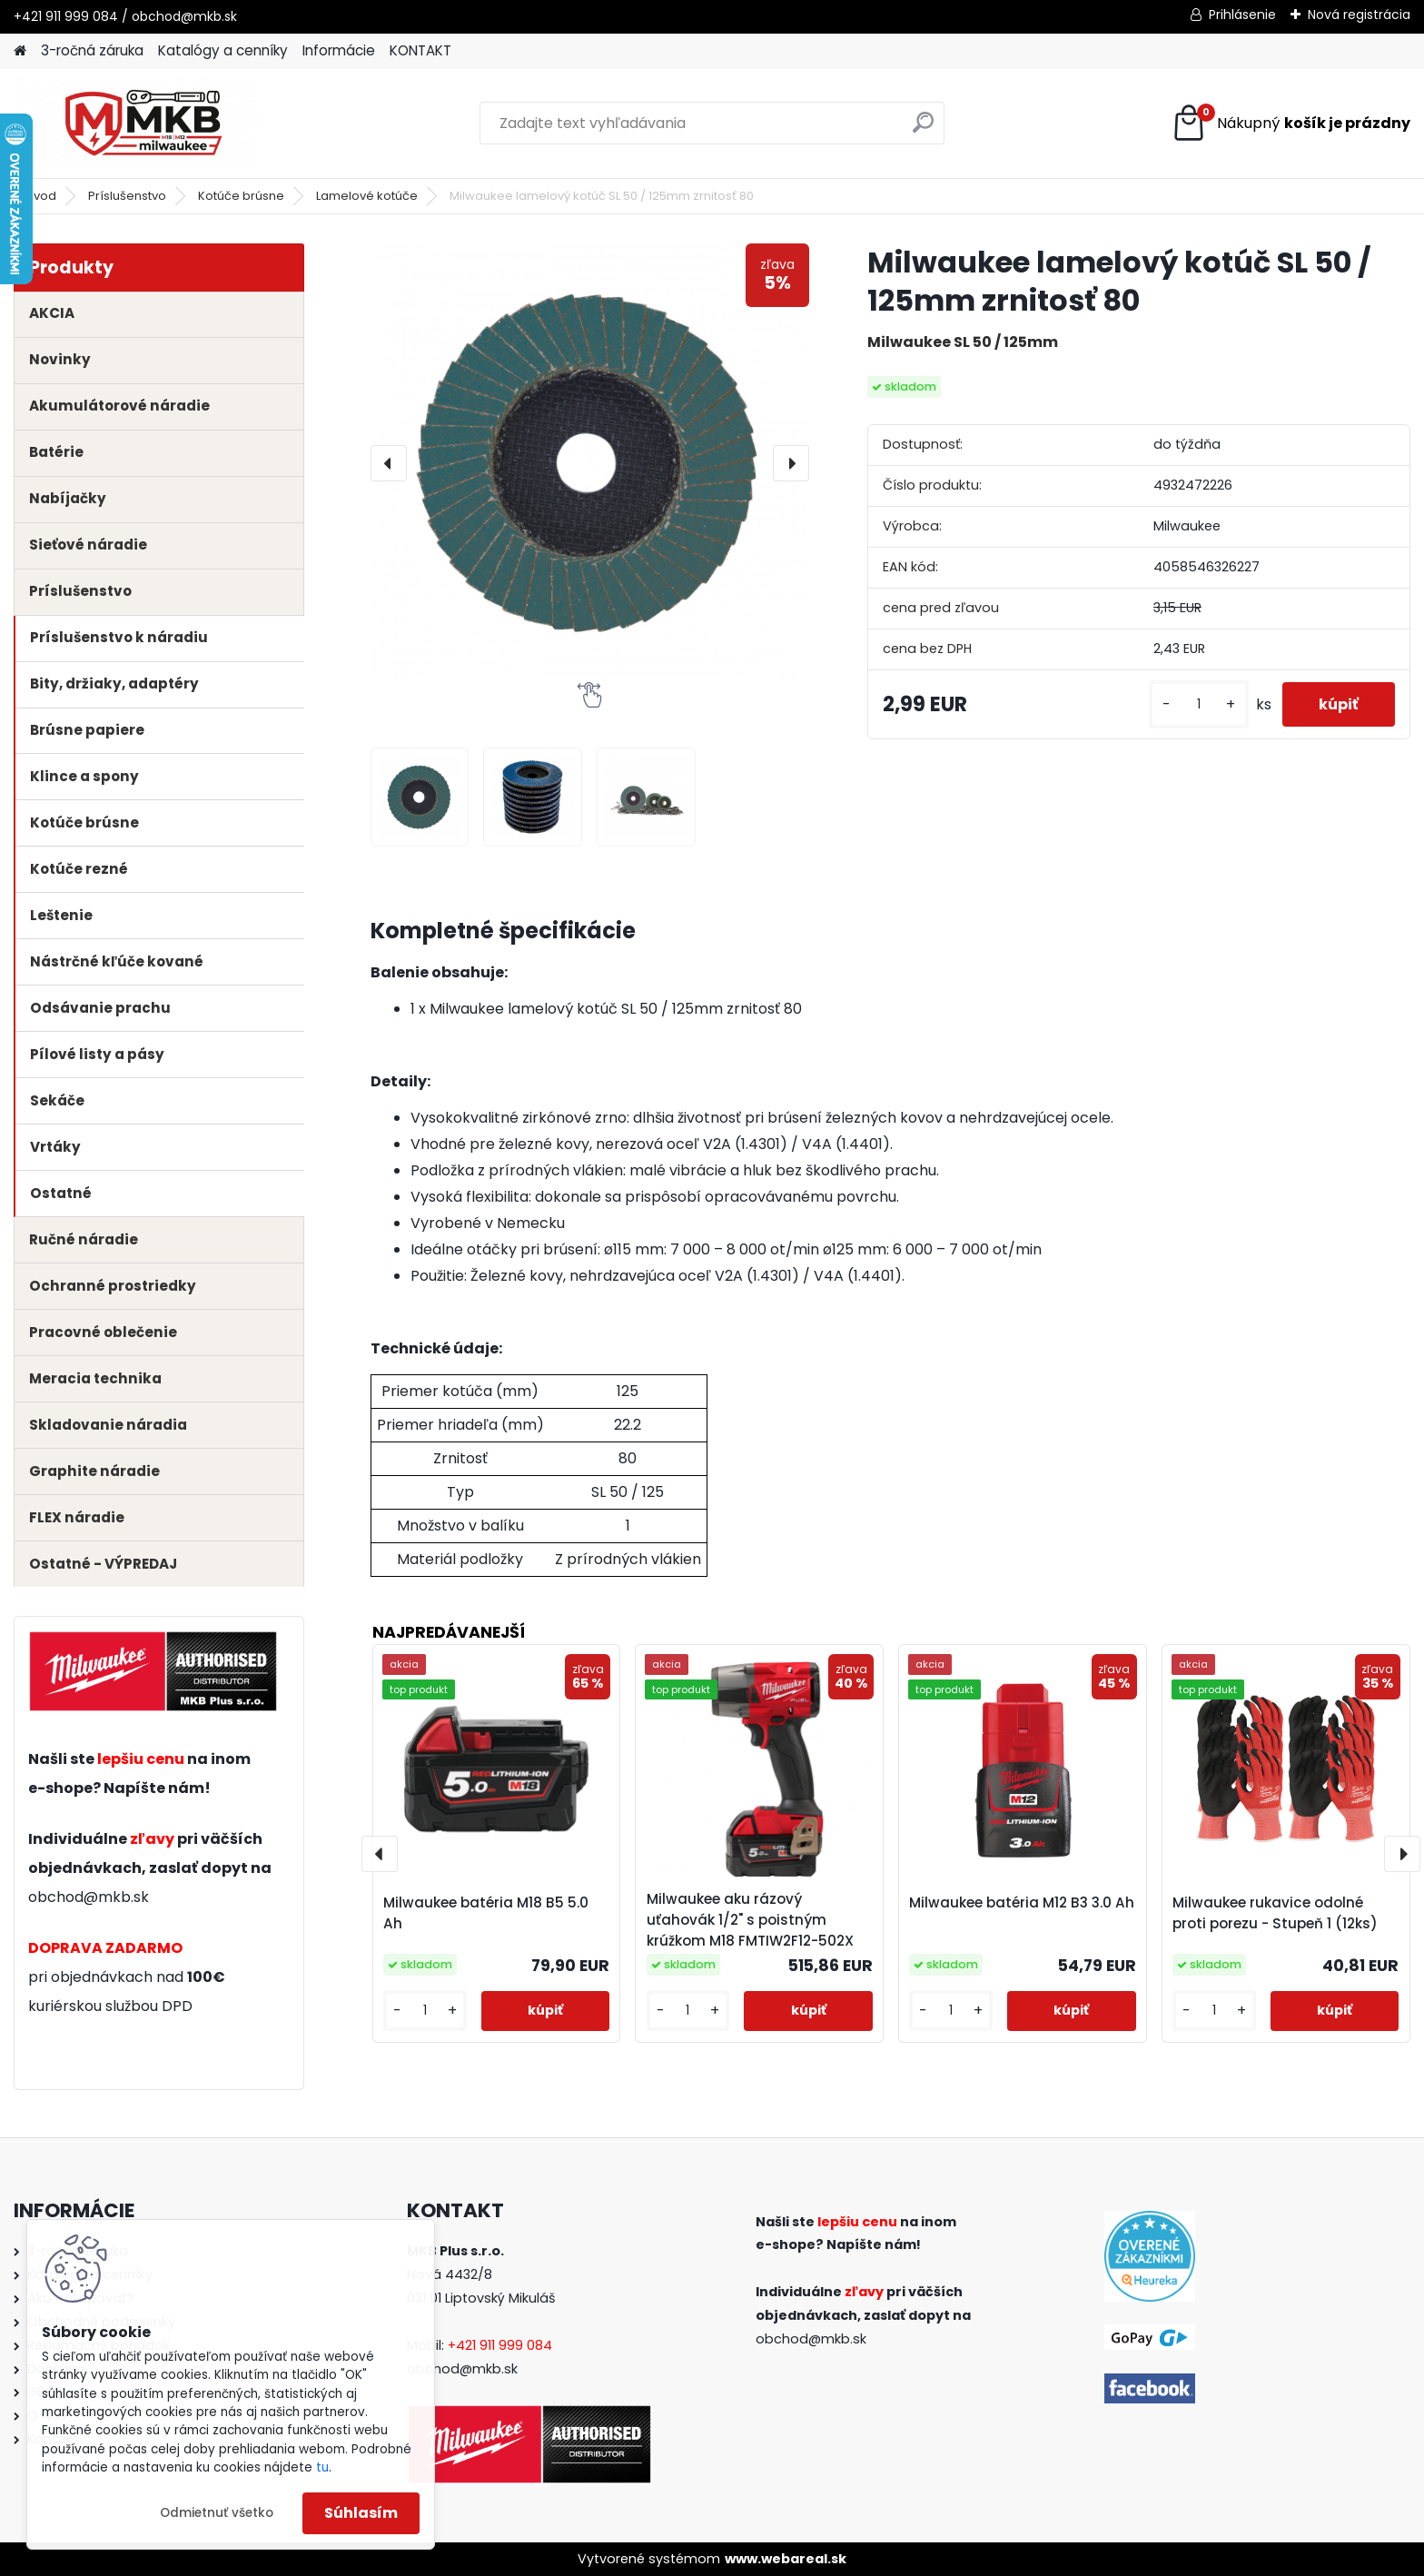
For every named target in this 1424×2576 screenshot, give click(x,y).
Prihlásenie (1242, 14)
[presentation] (389, 463)
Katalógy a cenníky (223, 50)
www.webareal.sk (785, 2559)
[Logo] (138, 123)
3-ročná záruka (92, 50)
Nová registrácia (1359, 14)
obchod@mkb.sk (88, 1897)
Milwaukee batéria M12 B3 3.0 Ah (1021, 1902)
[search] (923, 129)
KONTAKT (420, 50)
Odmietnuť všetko (216, 2513)
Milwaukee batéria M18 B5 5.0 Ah (485, 1913)
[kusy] (1198, 704)
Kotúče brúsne (241, 195)
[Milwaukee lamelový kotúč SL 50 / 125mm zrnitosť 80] (590, 462)
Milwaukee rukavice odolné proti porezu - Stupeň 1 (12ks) (1275, 1913)
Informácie (338, 50)
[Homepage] (20, 51)
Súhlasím (361, 2512)
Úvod (40, 195)
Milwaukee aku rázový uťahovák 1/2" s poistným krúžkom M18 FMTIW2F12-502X (750, 1919)
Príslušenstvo (127, 195)
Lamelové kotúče (367, 195)
